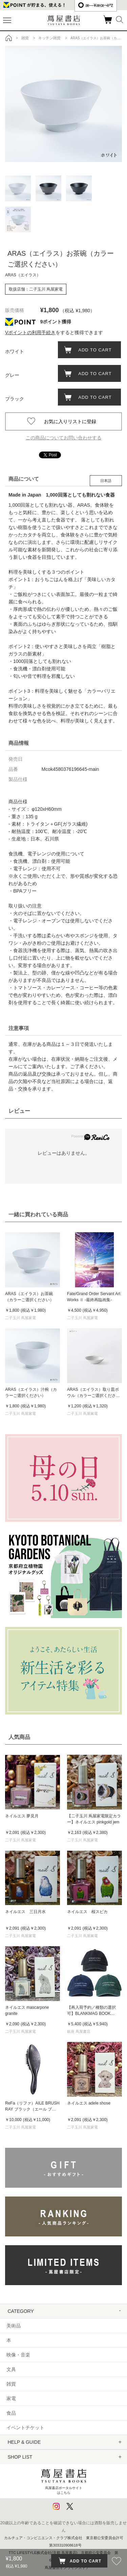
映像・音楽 (18, 2355)
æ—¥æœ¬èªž (95, 5)
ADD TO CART (93, 349)
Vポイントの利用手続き (30, 332)
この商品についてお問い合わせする (64, 437)
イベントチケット (25, 2427)
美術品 (13, 2325)
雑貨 (11, 2384)
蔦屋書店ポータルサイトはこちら (63, 2480)
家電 (11, 2398)
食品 (11, 2413)
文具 (11, 2369)
